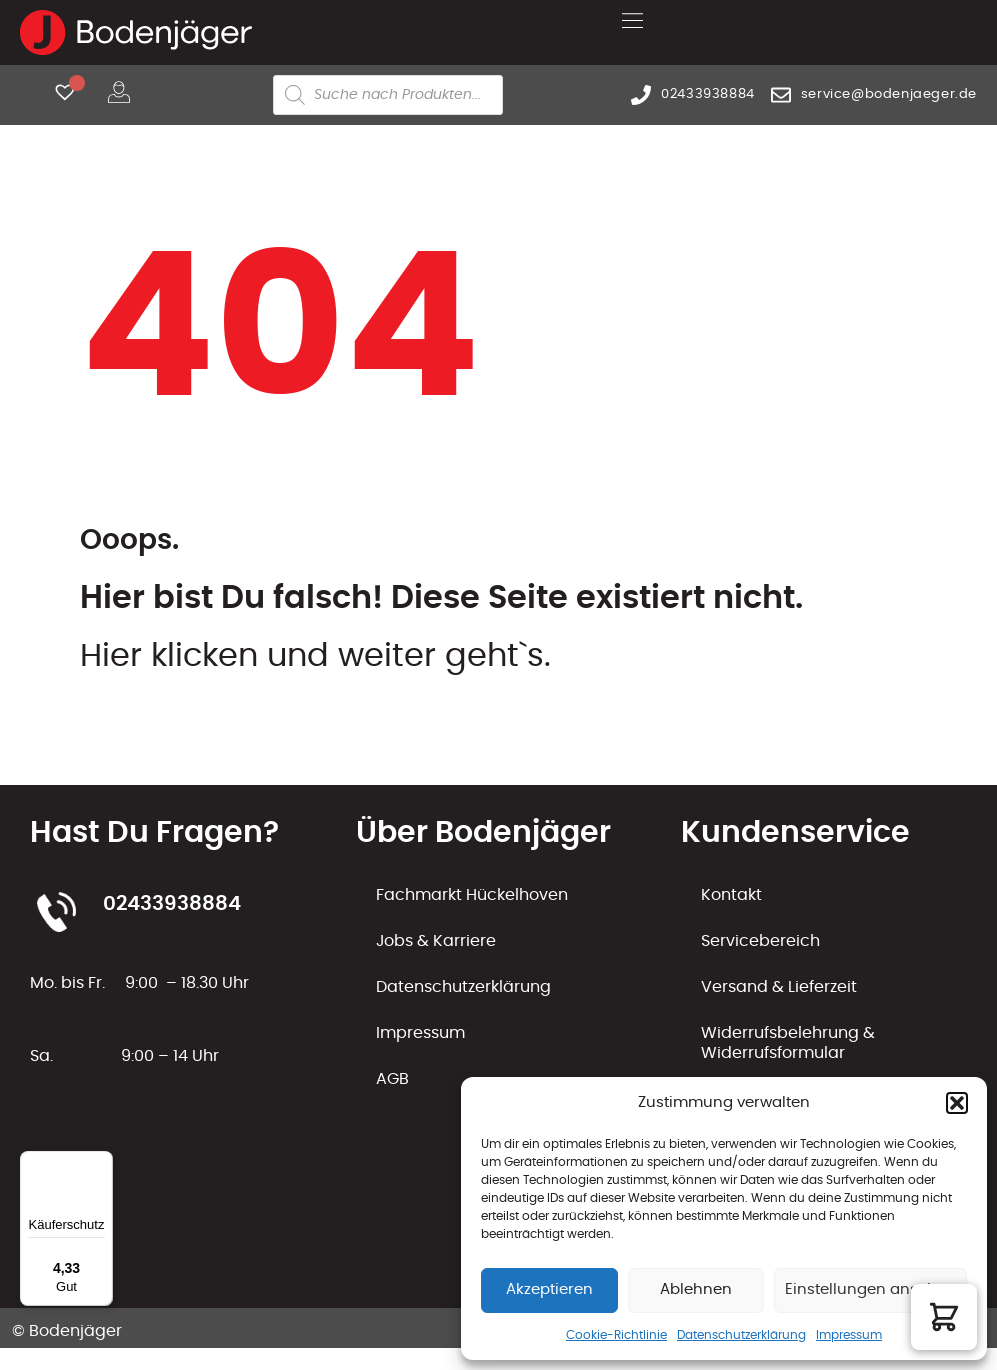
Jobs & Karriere (436, 941)
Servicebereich (760, 941)
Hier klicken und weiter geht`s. (315, 656)
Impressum (849, 1335)
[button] (957, 1103)
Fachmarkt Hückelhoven (472, 895)
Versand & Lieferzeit (779, 987)
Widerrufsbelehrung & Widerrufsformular (788, 1043)
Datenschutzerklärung (741, 1335)
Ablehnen (696, 1289)
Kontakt (731, 895)
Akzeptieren (549, 1289)
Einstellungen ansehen (870, 1289)
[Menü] (101, 1163)
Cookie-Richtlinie (616, 1335)
